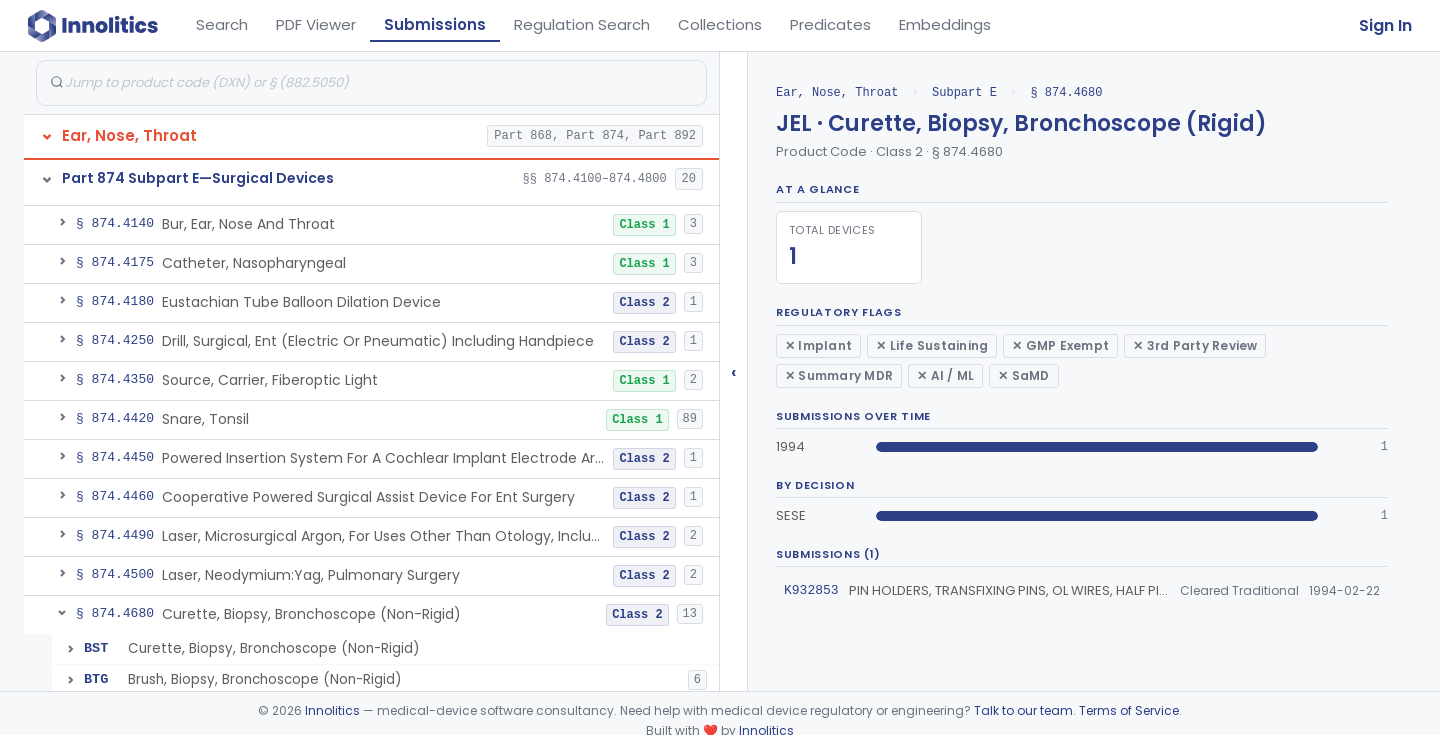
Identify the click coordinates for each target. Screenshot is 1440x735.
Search (222, 24)
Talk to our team (1023, 710)
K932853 (811, 590)
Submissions (435, 24)
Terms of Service (1129, 710)
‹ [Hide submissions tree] (734, 371)
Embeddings (945, 24)
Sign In (1385, 25)
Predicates (830, 24)
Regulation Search (582, 24)
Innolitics (332, 710)
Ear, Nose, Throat (837, 92)
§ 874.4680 (1066, 92)
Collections (720, 24)
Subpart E (964, 92)
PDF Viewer (316, 24)
